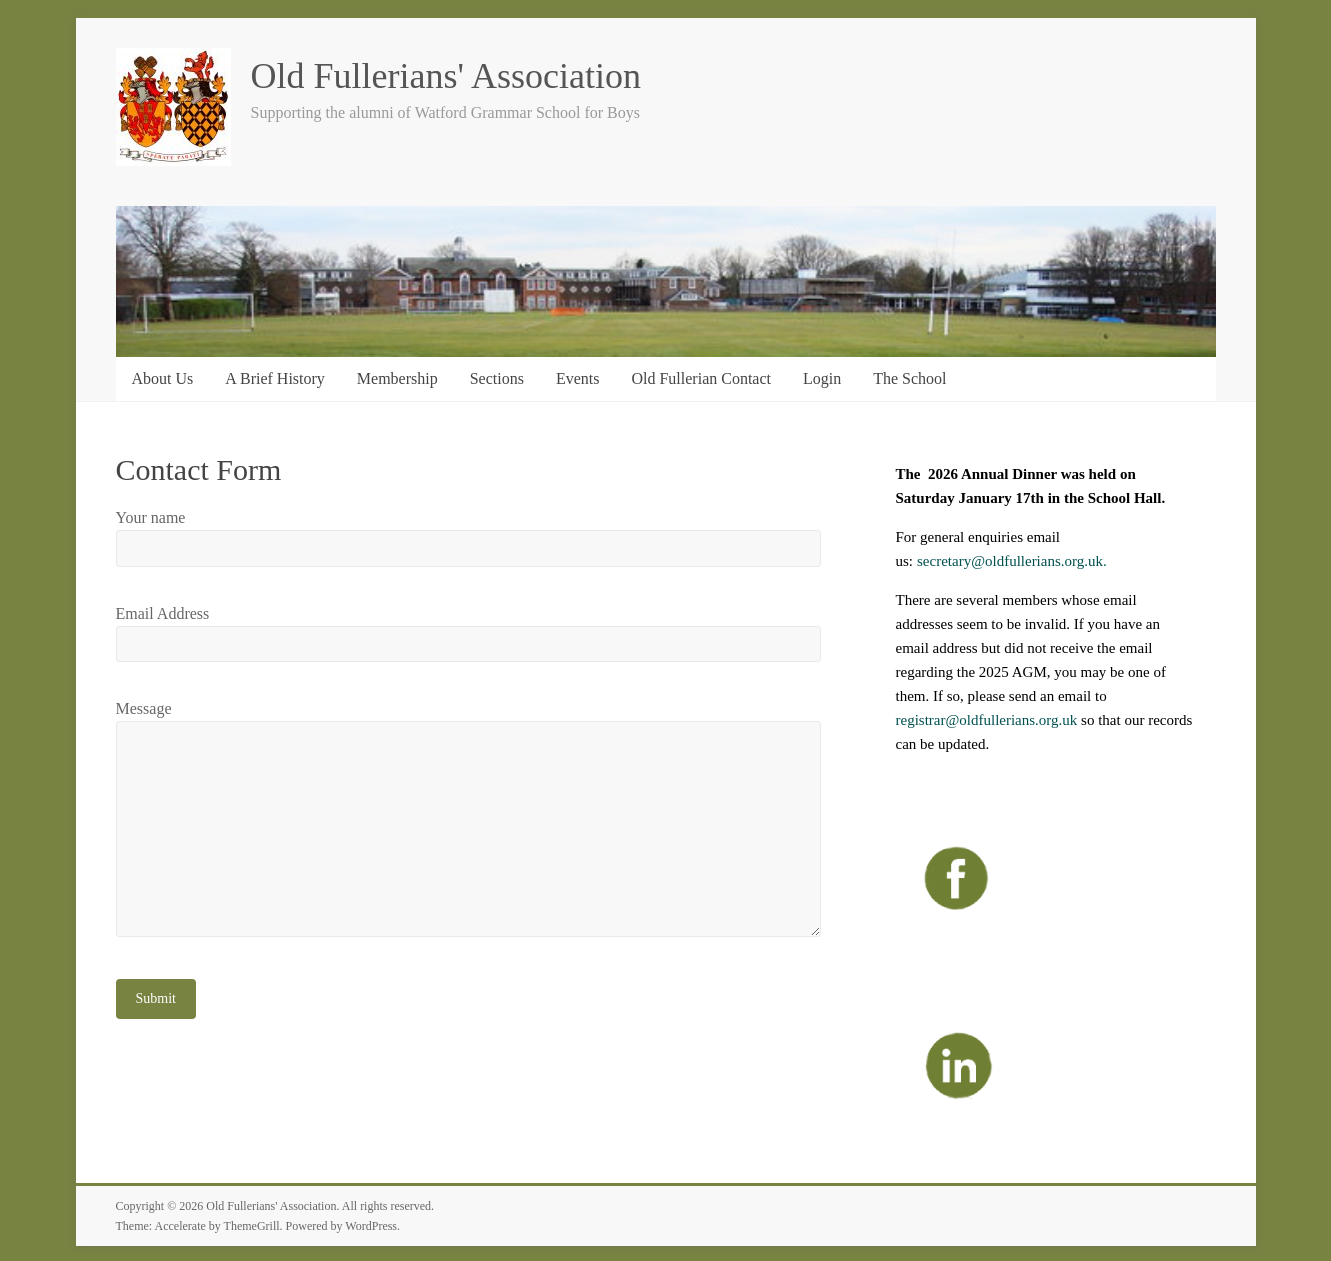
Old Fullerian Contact (701, 378)
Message (144, 708)
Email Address (163, 613)
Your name (151, 517)
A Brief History (275, 378)
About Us (163, 378)
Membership (397, 378)
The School (909, 378)
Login (822, 378)
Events (578, 378)
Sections (497, 378)
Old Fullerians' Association (446, 76)
